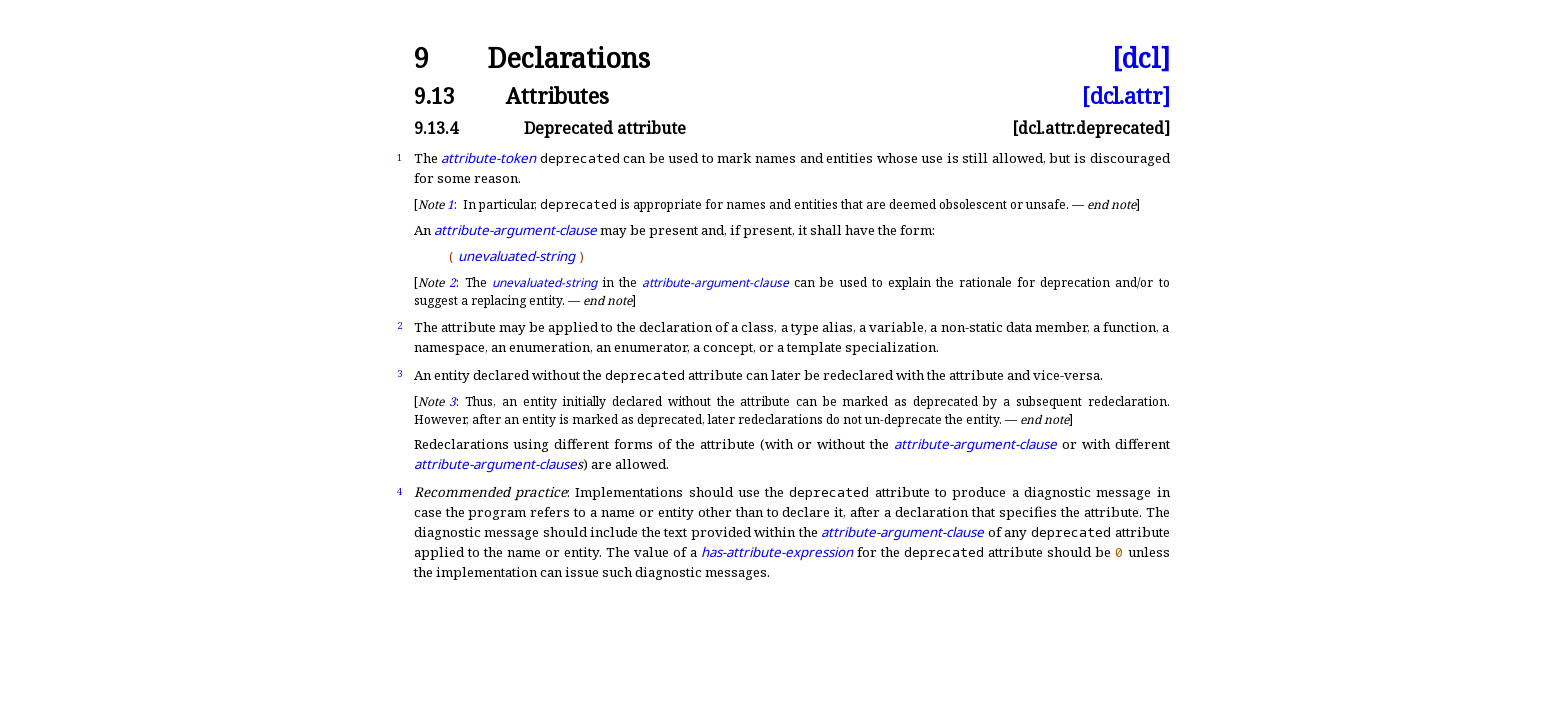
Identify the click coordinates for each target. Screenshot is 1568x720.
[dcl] (1141, 58)
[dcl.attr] (1126, 95)
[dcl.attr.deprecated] (1091, 128)
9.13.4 (436, 128)
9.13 (434, 95)
